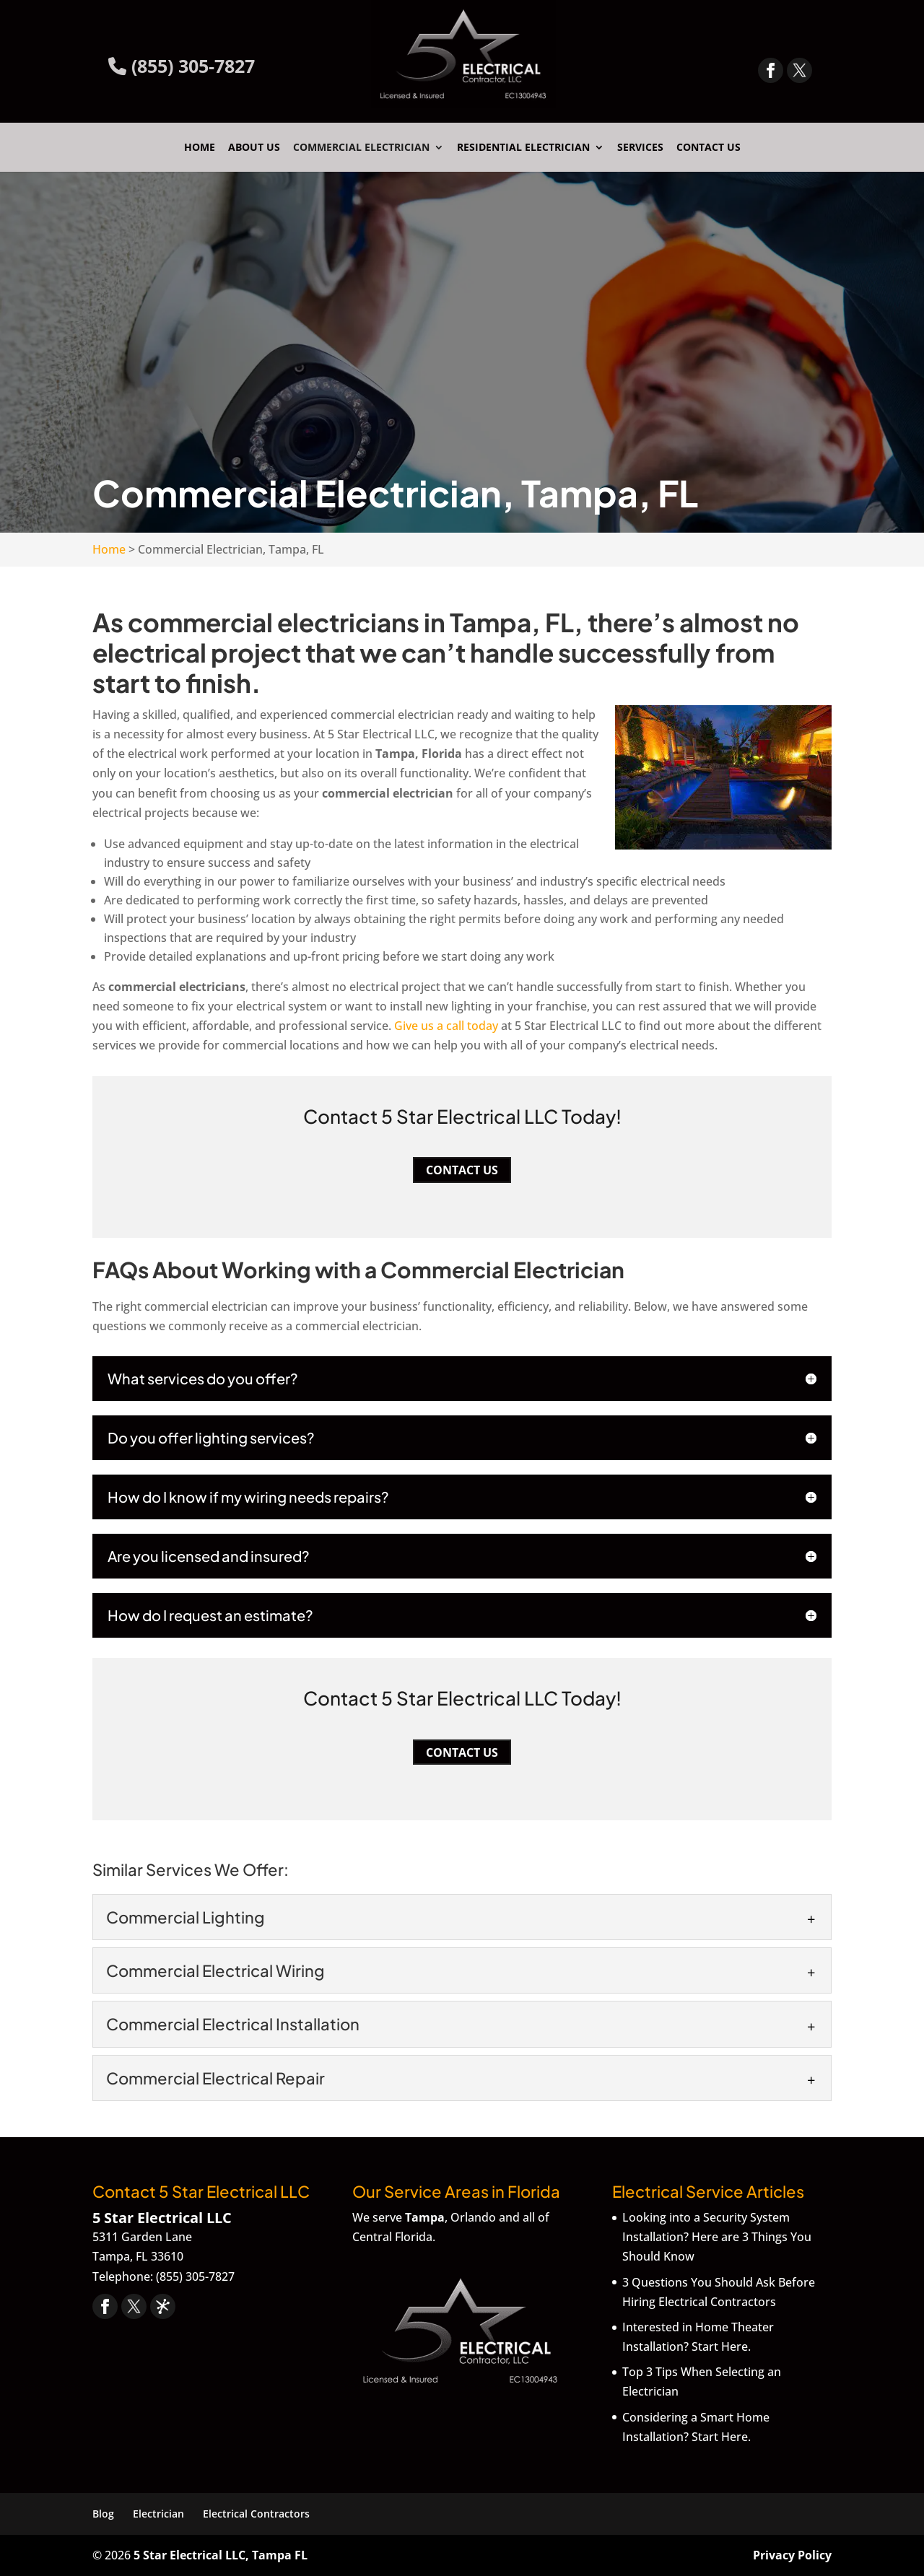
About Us (254, 148)
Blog (103, 2513)
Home (199, 148)
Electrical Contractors (256, 2513)
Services (640, 148)
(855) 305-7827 (181, 65)
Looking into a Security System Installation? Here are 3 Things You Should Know (716, 2236)
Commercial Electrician (361, 148)
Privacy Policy (792, 2555)
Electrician (158, 2513)
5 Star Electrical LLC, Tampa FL (221, 2555)
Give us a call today (446, 1026)
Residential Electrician (523, 148)
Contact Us (708, 148)
